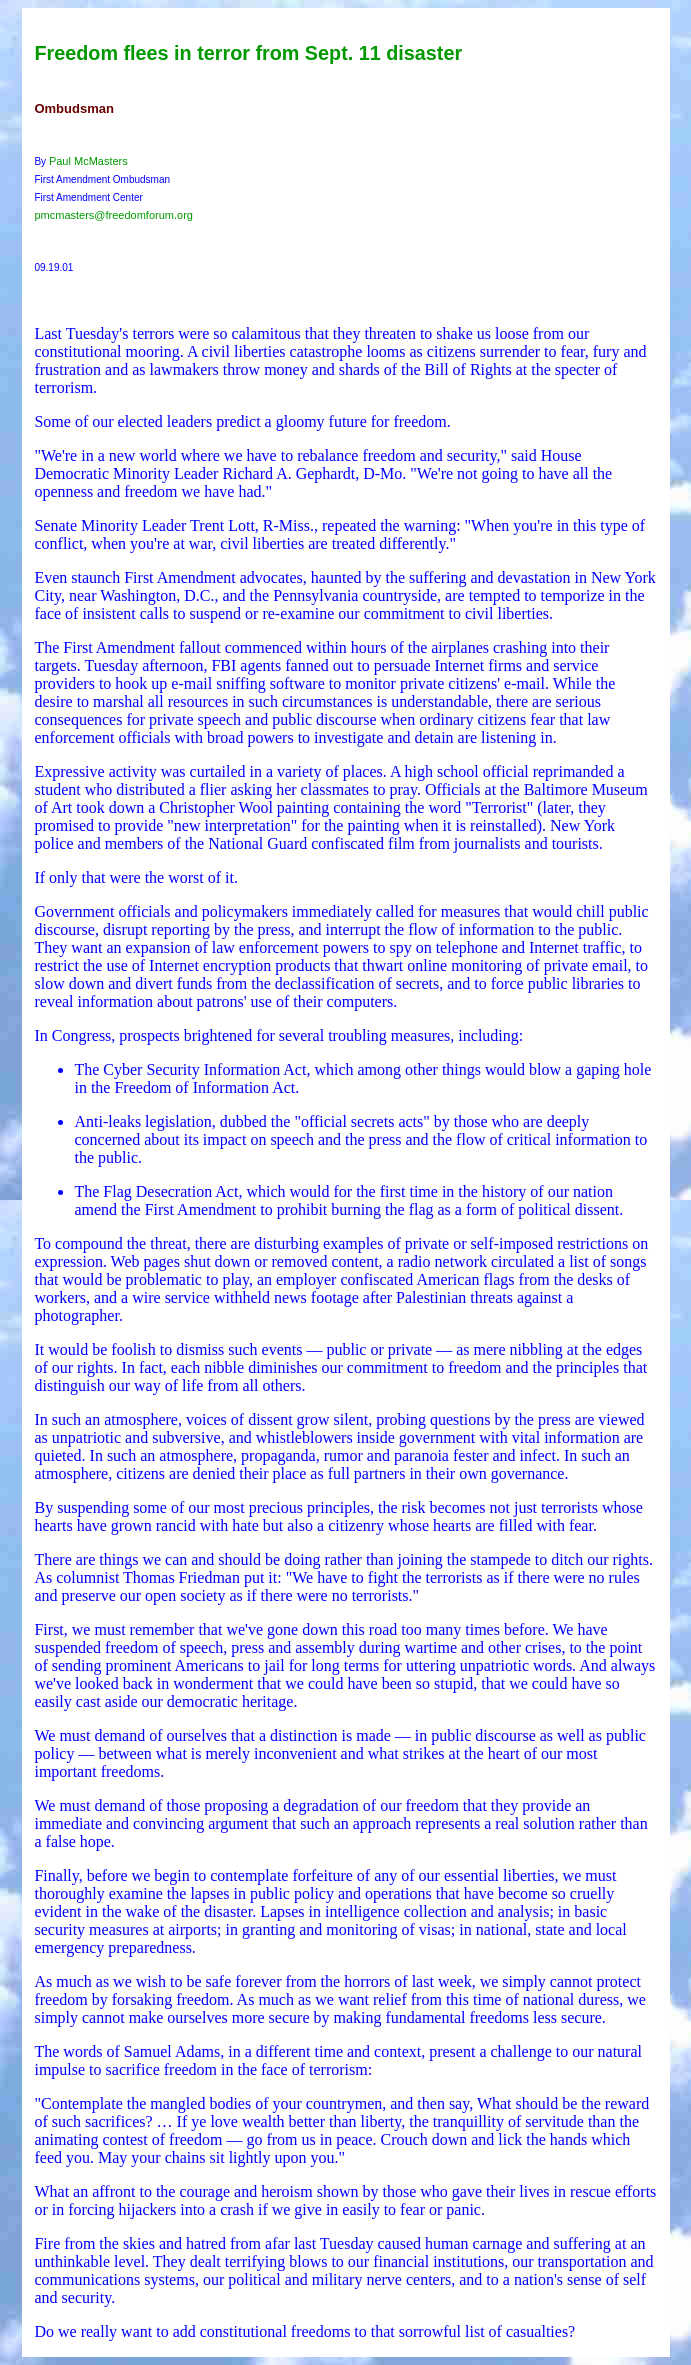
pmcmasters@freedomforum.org (113, 215)
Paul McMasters (88, 161)
